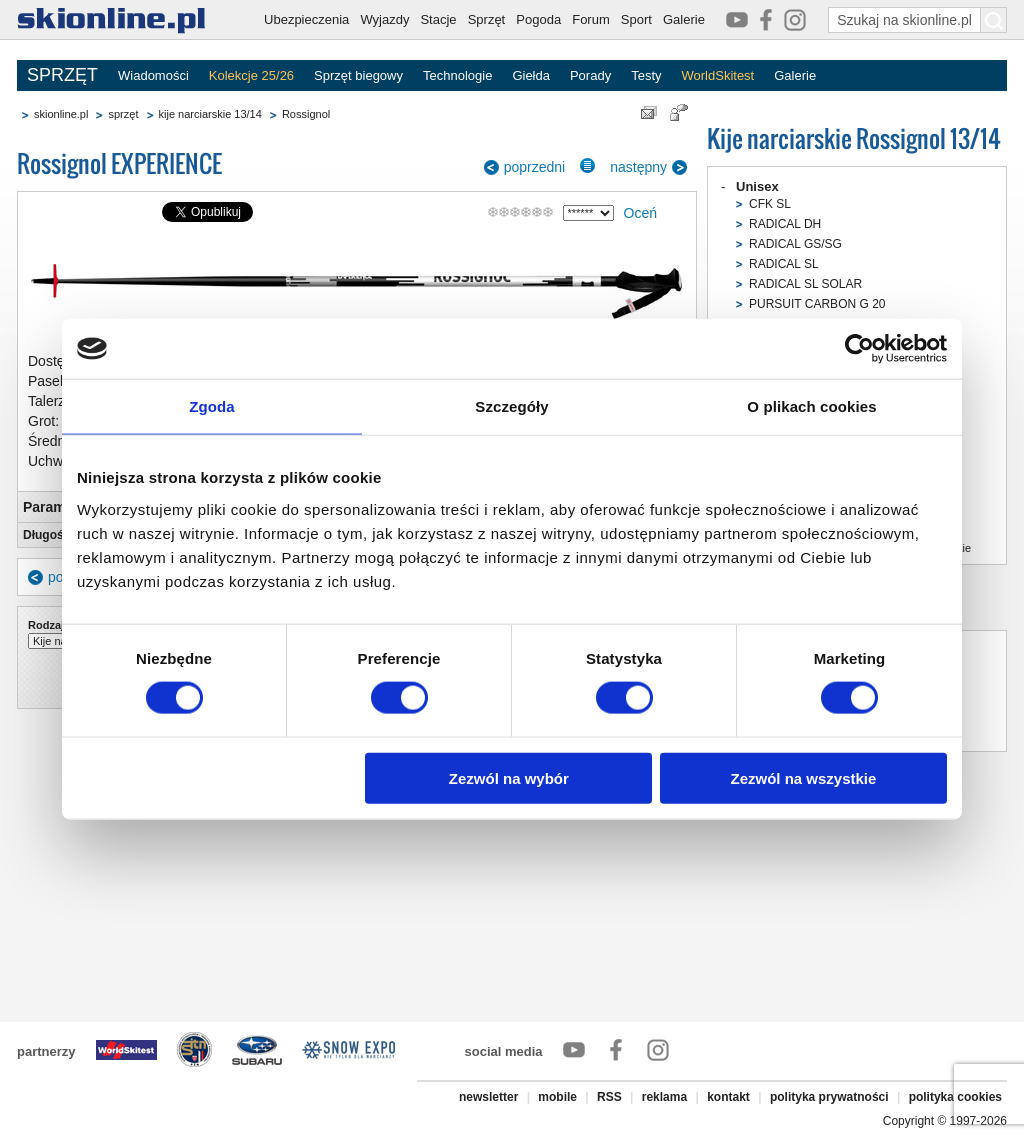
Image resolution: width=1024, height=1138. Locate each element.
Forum (591, 19)
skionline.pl (61, 114)
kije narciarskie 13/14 (210, 114)
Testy (646, 75)
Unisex (757, 186)
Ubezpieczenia (306, 19)
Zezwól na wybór (509, 777)
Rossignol (306, 114)
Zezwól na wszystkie (804, 777)
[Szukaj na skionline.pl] (994, 20)
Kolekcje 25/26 (251, 75)
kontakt (728, 1097)
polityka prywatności (829, 1097)
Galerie (684, 19)
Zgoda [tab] (212, 406)
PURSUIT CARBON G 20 (817, 304)
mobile (557, 1097)
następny (638, 167)
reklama (664, 1097)
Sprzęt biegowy (358, 75)
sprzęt (123, 114)
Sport (636, 19)
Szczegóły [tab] (511, 406)
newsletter (488, 1097)
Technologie (457, 75)
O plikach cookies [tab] (811, 406)
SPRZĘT (62, 75)
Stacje (438, 19)
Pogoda (538, 19)
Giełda (531, 75)
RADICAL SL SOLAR (805, 284)
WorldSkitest (718, 75)
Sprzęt (487, 19)
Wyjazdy (384, 19)
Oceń (640, 213)
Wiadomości (153, 75)
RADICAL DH (785, 224)
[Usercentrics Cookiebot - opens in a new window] (859, 349)
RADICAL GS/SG (795, 244)
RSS (609, 1097)
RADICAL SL (784, 264)
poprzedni (535, 167)
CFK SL (770, 204)
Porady (590, 75)
